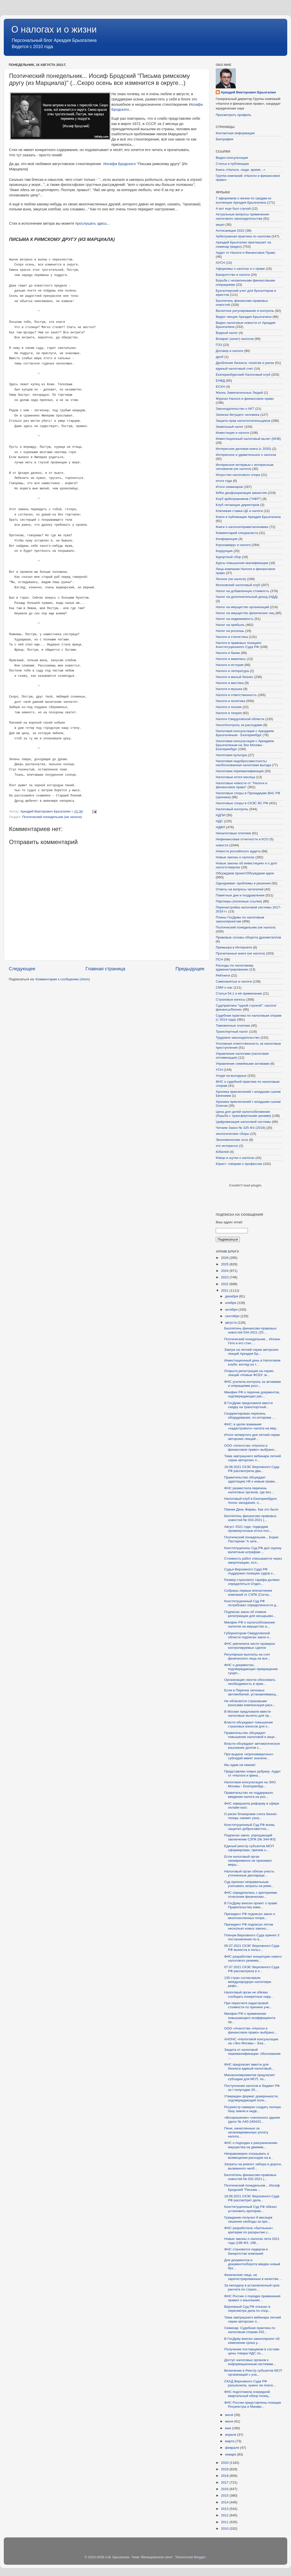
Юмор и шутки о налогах (235, 1158)
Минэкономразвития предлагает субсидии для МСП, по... (249, 2077)
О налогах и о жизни (54, 29)
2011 (225, 2522)
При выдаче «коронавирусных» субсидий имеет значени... (249, 1756)
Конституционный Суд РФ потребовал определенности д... (251, 1603)
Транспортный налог (232, 1031)
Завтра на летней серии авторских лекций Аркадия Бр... (251, 1351)
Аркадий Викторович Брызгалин (248, 92)
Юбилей (222, 1152)
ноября (231, 1303)
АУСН (220, 262)
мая (228, 2428)
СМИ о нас (224, 987)
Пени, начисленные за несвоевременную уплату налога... (246, 2132)
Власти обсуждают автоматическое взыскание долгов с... (252, 1745)
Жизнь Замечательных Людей (239, 392)
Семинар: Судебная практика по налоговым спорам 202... (249, 2330)
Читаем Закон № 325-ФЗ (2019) (240, 1128)
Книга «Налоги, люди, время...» (240, 170)
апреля (231, 2434)
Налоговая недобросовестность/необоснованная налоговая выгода (243, 763)
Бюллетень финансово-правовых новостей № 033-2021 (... (250, 1518)
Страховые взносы (230, 999)
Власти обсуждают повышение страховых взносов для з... (248, 1724)
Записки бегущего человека (237, 415)
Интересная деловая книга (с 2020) (243, 449)
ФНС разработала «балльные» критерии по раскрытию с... (248, 2230)
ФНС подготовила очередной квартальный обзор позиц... (247, 2394)
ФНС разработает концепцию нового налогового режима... (253, 1958)
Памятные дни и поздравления (240, 895)
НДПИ (220, 815)
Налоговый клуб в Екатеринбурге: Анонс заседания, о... (250, 1501)
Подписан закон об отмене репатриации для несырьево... (250, 1614)
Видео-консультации (232, 158)
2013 (225, 2509)
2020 (225, 2463)
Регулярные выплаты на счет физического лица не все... (247, 1656)
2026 (225, 1258)
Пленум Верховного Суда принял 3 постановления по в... (251, 1937)
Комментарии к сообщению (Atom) (63, 979)
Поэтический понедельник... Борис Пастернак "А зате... (251, 1539)
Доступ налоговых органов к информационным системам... (250, 2362)
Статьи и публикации (232, 164)
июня (229, 2421)
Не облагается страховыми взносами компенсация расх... (249, 1703)
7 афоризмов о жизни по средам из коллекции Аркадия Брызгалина (243, 200)
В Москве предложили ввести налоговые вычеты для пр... (248, 1713)
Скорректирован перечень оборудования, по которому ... (249, 1415)
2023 (225, 1277)
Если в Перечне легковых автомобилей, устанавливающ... (251, 1692)
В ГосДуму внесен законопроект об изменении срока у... (251, 2341)
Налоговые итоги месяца (235, 777)
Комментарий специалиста (237, 533)
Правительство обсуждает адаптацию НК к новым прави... (250, 1479)
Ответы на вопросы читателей (239, 889)
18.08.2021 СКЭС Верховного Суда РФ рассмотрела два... (251, 1469)
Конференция (227, 539)
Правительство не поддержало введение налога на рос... (248, 1795)
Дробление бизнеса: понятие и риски (245, 363)
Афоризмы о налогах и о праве (240, 268)
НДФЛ (220, 827)
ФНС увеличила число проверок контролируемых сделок (249, 1646)
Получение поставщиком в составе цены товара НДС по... (251, 2351)
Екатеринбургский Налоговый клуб (243, 374)
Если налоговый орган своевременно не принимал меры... (248, 1860)
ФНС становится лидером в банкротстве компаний (246, 2251)
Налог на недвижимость (235, 619)
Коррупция (224, 551)
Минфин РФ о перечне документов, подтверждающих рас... (252, 1394)
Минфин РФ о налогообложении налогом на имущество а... (249, 1624)
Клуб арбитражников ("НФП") (238, 499)
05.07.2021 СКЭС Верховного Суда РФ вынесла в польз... (251, 1948)
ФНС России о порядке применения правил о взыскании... (252, 2298)
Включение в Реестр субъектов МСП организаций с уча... (253, 2372)
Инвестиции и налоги (232, 433)
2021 (225, 1290)
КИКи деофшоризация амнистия (241, 493)
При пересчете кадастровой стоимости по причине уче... (248, 2005)
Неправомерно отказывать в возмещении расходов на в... (248, 2155)
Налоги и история (230, 665)
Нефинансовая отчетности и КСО (242, 839)
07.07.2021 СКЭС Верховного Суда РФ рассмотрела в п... (251, 1969)
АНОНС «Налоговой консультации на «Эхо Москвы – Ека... (251, 2041)
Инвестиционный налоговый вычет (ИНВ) (248, 439)
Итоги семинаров (229, 487)
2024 (225, 1271)
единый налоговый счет (234, 368)
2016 (225, 2489)
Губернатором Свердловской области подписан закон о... (248, 1635)
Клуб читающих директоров (237, 505)
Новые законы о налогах (235, 857)
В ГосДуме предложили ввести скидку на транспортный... (248, 1405)
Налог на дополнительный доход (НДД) (247, 597)
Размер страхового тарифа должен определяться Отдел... (252, 1582)
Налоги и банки (228, 653)
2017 (225, 2482)
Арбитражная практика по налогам (243, 236)
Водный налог (227, 333)
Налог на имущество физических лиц (245, 613)
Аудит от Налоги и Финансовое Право (245, 252)
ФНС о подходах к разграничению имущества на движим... (250, 2145)
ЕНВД (220, 380)
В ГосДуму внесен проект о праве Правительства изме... (250, 1905)
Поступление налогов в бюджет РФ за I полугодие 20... (252, 2088)
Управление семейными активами (242, 1063)
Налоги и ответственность (236, 695)
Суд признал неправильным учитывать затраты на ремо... (249, 1884)
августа (231, 1322)
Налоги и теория (229, 713)
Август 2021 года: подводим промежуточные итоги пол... (248, 1529)
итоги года (224, 481)
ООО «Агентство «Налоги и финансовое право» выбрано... (250, 1447)
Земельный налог (230, 427)
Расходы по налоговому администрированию (234, 967)
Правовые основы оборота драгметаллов (248, 937)
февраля (232, 2448)
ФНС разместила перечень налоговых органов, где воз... (249, 1490)
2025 (225, 1264)
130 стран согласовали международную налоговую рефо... (247, 1982)
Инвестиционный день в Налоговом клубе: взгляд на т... (252, 1362)
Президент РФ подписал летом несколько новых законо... (248, 1926)
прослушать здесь (91, 223)
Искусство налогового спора (238, 475)
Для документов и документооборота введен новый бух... (252, 2264)
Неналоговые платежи (233, 833)
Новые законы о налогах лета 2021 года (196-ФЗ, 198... (251, 2241)
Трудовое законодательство (238, 1037)
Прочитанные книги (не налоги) (240, 953)
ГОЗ (219, 345)
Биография (224, 139)
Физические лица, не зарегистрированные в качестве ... (253, 2277)
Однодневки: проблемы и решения (243, 883)
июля (229, 2415)
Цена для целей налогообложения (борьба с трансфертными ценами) (243, 1114)
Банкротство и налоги (233, 275)
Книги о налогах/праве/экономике (242, 527)
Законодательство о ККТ (235, 409)
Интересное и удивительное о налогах (246, 455)
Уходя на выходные (231, 1075)
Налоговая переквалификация (240, 771)
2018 (225, 2476)
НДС (219, 821)
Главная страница (105, 969)
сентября (232, 1316)
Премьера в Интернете (234, 947)
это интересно (227, 1146)
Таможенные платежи (233, 1025)
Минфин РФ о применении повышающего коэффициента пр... (249, 2017)
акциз (220, 224)
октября (231, 1309)
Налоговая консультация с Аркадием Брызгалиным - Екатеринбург (245, 733)
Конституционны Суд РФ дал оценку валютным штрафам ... (252, 1550)
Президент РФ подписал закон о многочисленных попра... (249, 1916)
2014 (225, 2502)
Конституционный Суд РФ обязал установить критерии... (250, 2209)
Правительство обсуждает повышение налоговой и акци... (250, 1735)
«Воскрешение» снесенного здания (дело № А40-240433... (252, 2119)
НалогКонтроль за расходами (239, 725)
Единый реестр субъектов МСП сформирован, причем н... (249, 1848)
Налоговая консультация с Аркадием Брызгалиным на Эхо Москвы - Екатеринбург (245, 745)
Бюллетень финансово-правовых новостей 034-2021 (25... (250, 1330)
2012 (225, 2515)
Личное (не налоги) (231, 579)
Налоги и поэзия (229, 707)
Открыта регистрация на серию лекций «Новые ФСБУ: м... (249, 1373)
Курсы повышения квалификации (242, 563)
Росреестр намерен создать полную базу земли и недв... (252, 2109)
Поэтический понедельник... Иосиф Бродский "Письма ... (252, 2187)
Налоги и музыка (229, 689)
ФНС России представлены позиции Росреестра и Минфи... (252, 2404)
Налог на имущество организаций (242, 607)
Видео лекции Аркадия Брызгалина (244, 317)
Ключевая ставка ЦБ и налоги (239, 511)
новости (222, 845)
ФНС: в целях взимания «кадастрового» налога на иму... (251, 1426)
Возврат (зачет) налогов (235, 339)
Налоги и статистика (232, 637)
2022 (225, 1284)
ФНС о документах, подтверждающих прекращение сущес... (251, 1669)
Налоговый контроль (232, 809)
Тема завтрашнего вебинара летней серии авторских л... (252, 1458)
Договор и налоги (229, 351)
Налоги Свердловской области (240, 719)
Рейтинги (223, 975)
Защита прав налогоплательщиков (243, 421)
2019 (225, 2469)
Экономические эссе (232, 1140)
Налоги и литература (232, 671)
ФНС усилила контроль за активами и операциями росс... (252, 1384)
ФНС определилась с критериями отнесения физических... (250, 1895)
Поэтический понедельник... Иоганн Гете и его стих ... (252, 1341)
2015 (225, 2495)
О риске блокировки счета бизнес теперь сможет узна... (250, 1816)
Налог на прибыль (230, 625)
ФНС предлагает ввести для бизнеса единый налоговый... (249, 2066)
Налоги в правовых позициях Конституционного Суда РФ (238, 645)
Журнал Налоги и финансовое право (245, 398)
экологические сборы (232, 1134)
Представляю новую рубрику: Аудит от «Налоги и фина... (252, 1773)
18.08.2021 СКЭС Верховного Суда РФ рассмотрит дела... (251, 2198)
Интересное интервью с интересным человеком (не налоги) (244, 467)
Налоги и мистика (230, 683)
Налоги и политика (230, 701)
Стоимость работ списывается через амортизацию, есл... (253, 1560)
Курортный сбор (228, 557)
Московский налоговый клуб (238, 585)
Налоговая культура (231, 755)
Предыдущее (189, 969)
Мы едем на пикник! (239, 1765)
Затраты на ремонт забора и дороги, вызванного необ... (253, 2166)
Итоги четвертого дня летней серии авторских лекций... (252, 1437)
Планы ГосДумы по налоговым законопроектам (240, 919)
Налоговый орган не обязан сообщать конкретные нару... (248, 1994)
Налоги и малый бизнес (234, 677)
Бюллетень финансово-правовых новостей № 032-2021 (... (250, 2177)
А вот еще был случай (233, 208)
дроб (220, 357)
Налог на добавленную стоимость (242, 591)
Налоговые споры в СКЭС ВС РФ (242, 803)
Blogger (199, 2557)
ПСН (219, 959)
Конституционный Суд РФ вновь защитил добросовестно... (249, 1827)
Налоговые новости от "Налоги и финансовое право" (241, 785)
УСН (219, 1069)
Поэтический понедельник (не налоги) (52, 817)
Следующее (22, 969)
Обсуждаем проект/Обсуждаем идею (245, 873)
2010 (225, 2528)
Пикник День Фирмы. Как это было (251, 1509)
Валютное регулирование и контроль (245, 311)
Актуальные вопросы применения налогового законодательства (242, 216)
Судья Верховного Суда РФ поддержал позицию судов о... (249, 1571)
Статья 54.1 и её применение (239, 993)
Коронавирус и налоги (233, 545)
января (231, 2454)
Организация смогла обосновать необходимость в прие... (249, 1682)
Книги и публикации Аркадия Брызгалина (248, 517)
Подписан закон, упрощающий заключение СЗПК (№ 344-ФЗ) (250, 1837)
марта (230, 2441)
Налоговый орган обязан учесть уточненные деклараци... (249, 1873)
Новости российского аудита (238, 851)
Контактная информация (235, 133)
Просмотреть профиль (233, 115)
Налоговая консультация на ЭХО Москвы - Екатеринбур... (250, 1784)
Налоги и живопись (231, 659)
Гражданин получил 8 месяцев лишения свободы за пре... (248, 2219)
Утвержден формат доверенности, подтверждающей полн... (251, 2098)
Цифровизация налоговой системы (243, 1122)
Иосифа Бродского (119, 164)
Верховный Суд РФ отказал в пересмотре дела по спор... (247, 2309)
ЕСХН (220, 386)
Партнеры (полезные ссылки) (239, 901)
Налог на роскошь (230, 631)
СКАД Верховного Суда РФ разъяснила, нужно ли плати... (250, 2383)
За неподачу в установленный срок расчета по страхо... (251, 2287)
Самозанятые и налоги (234, 981)
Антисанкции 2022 (230, 230)
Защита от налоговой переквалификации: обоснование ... (252, 2054)
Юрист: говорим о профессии (239, 1164)
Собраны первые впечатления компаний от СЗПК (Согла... (248, 1592)
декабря (232, 1296)
